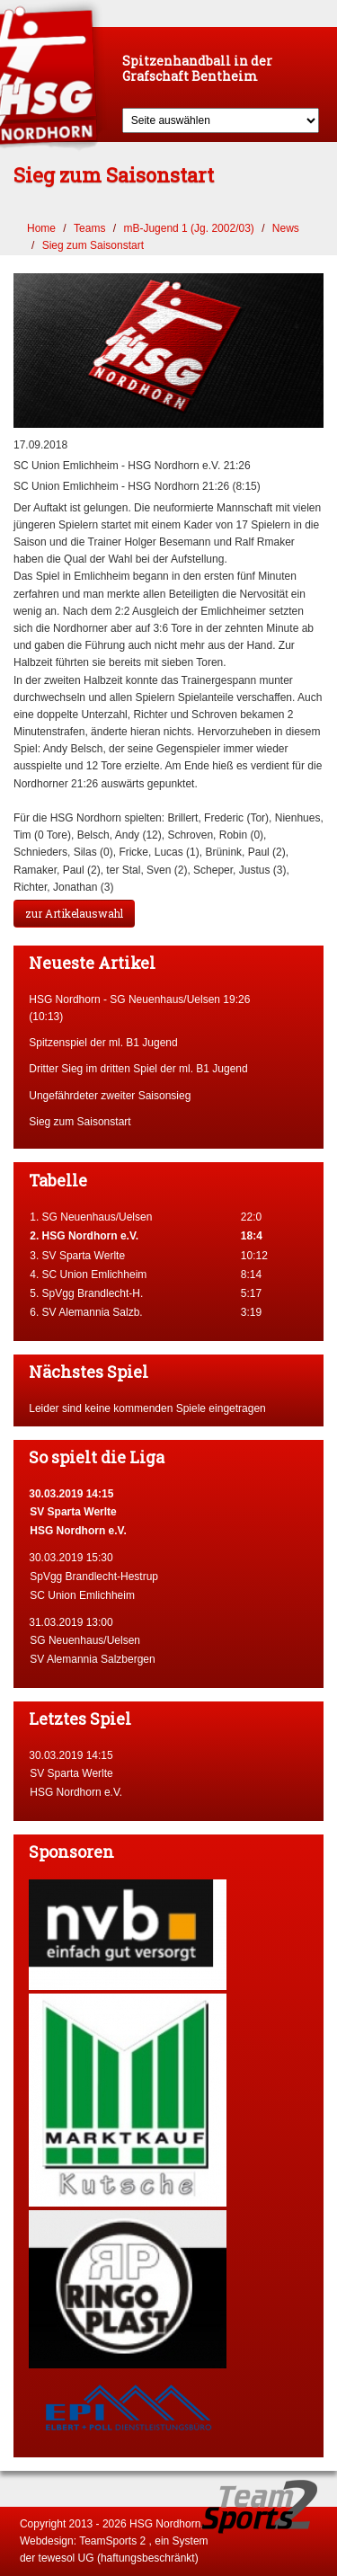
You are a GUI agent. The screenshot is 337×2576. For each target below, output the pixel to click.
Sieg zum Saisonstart (93, 245)
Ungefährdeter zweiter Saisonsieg (110, 1095)
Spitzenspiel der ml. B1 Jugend (103, 1042)
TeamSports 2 (112, 2541)
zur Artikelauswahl (74, 913)
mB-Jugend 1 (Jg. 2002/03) (188, 228)
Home (41, 228)
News (285, 228)
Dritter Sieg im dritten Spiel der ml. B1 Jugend (138, 1068)
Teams (89, 228)
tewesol (57, 2558)
